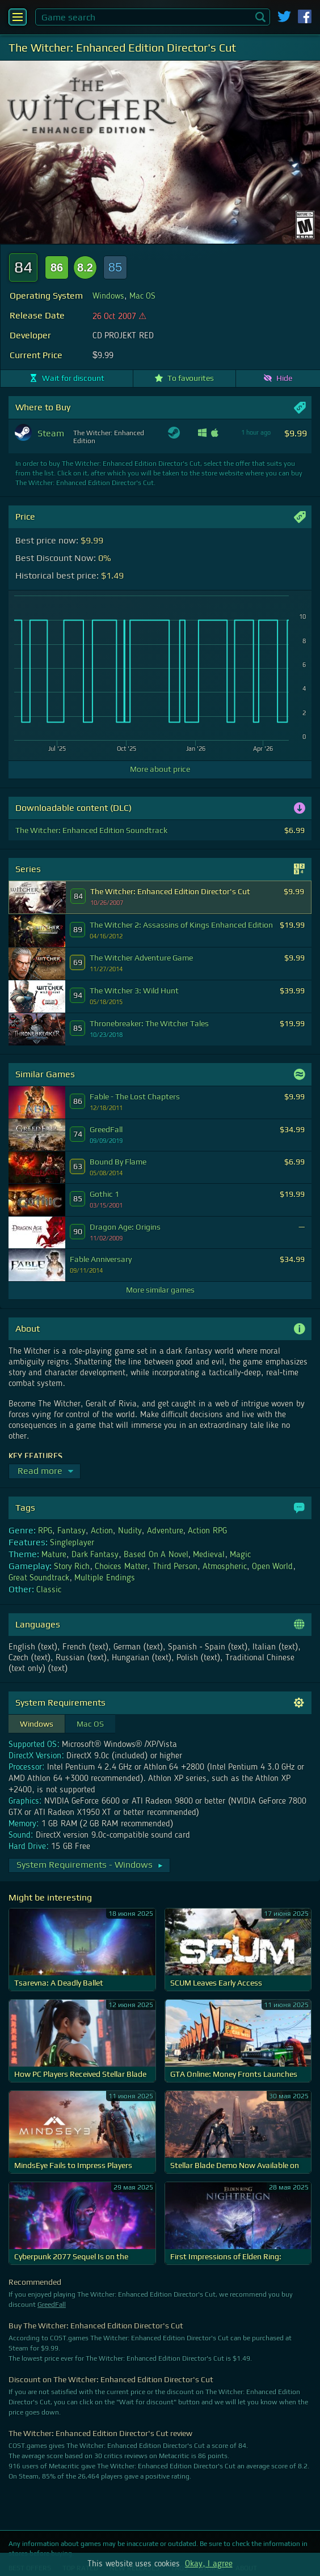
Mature (53, 1554)
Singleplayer (72, 1543)
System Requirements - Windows (90, 1864)
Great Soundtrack (39, 1578)
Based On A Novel (156, 1554)
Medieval (209, 1554)
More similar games (160, 1289)
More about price (160, 768)
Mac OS (142, 296)
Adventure (165, 1531)
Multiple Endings (104, 1578)
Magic (240, 1554)
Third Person (175, 1566)
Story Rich (72, 1566)
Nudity (130, 1531)
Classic (48, 1590)
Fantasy (71, 1531)
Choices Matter (121, 1566)
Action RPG (207, 1531)
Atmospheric (225, 1566)
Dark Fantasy (95, 1554)
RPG (45, 1531)
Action (102, 1531)
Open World (272, 1566)
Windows (108, 296)
